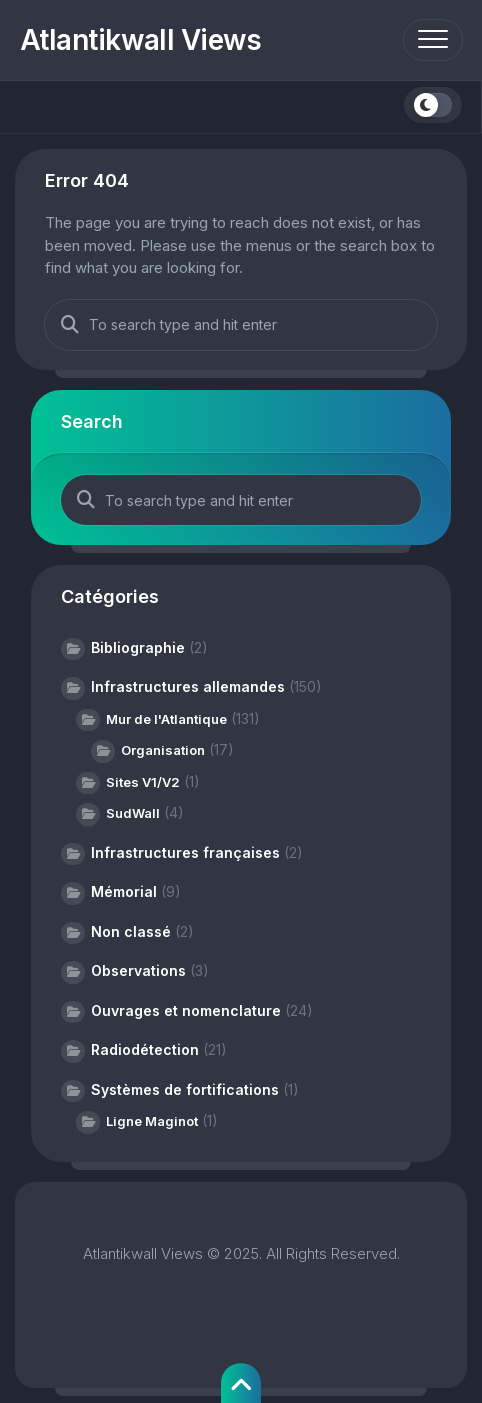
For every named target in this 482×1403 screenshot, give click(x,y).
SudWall (133, 813)
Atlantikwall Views (141, 40)
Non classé (131, 931)
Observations (138, 970)
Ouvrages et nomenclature (186, 1010)
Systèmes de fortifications (185, 1089)
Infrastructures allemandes (188, 686)
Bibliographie (138, 647)
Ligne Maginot (152, 1121)
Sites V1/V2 (143, 782)
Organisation (163, 750)
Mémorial (124, 891)
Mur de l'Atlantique (166, 719)
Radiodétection (145, 1049)
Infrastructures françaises (185, 852)
